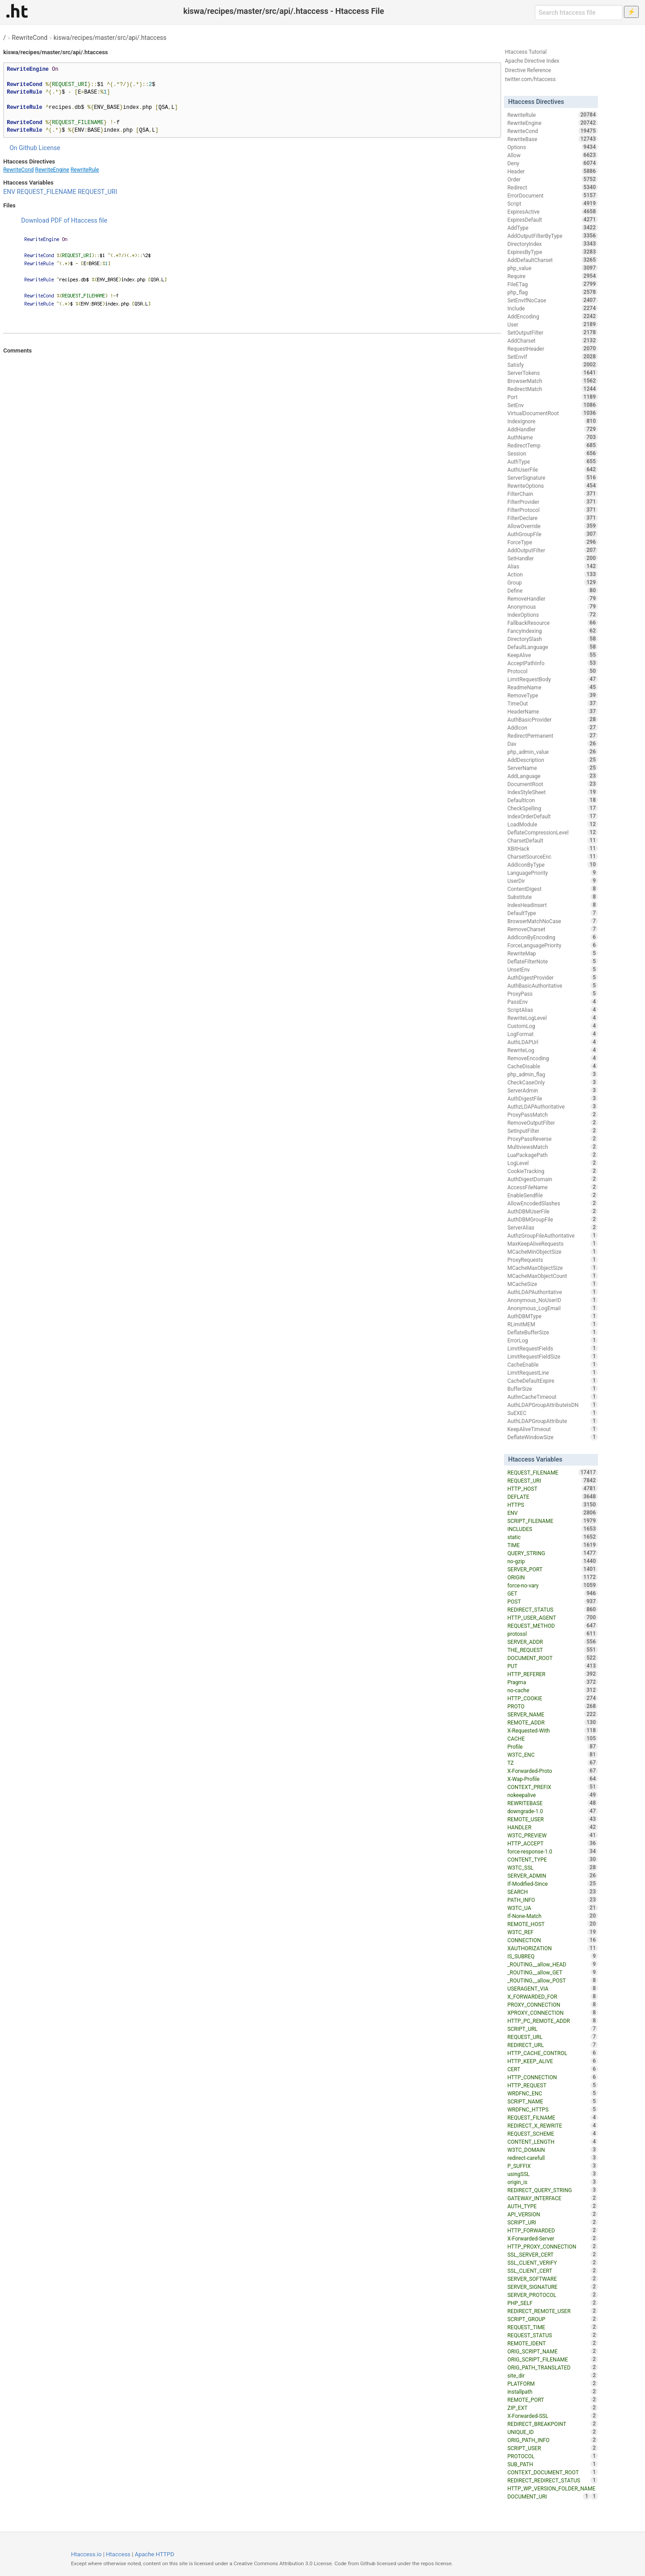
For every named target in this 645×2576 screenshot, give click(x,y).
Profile (552, 1746)
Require (552, 276)
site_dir (552, 2375)
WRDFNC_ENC (552, 2093)
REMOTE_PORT (552, 2399)
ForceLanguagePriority (552, 945)
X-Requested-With (552, 1730)
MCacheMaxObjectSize (552, 1267)
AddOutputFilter (552, 550)
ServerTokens (552, 372)
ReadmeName (552, 687)
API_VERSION (552, 2214)
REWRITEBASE (552, 1802)
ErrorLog (552, 1340)
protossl (552, 1633)
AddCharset (552, 340)
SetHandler (552, 558)
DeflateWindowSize (552, 1437)
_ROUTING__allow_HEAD (552, 1964)
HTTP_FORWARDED (552, 2230)
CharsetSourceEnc (552, 856)
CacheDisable (552, 1066)
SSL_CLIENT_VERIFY (552, 2262)
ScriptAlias (552, 1009)
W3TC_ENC (552, 1754)
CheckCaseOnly (552, 1082)
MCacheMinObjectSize (552, 1251)
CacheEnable (552, 1364)
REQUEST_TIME (552, 2327)
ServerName (552, 767)
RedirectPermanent (552, 735)
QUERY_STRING (552, 1553)
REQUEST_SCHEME (552, 2133)
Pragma (552, 1682)
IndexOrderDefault (552, 816)
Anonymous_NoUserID (552, 1299)
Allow (552, 155)
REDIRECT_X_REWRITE (552, 2125)
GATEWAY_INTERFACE (552, 2198)
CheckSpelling (552, 808)
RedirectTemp (552, 445)
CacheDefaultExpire (552, 1380)
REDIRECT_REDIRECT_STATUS (552, 2480)
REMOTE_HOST (552, 1923)
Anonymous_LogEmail (552, 1308)
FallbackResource (552, 622)
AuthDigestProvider (552, 977)
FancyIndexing (552, 630)
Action (552, 574)
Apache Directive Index (532, 61)
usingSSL (552, 2173)
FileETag (552, 284)
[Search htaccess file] (579, 12)
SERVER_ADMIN (552, 1875)
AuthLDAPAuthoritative (552, 1291)
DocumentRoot (552, 783)
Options (552, 147)
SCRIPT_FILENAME (552, 1520)
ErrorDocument (552, 195)
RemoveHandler (552, 598)
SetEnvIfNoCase (552, 300)
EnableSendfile (552, 1195)
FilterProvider (552, 501)
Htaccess (118, 2554)
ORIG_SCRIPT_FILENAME (552, 2359)
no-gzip (552, 1561)
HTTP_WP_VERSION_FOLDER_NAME (552, 2489)
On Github (23, 147)
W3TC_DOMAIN (552, 2149)
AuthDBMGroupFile (552, 1219)
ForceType (552, 542)
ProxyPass (552, 993)
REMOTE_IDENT (552, 2343)
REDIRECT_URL (552, 2044)
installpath (552, 2391)
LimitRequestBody (552, 679)
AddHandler (552, 429)
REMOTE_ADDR (552, 1722)
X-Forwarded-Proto (552, 1770)
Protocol (552, 671)
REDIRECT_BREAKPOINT (552, 2423)
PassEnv (552, 1001)
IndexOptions (552, 614)
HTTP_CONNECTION (552, 2077)
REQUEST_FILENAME (47, 191)
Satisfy (552, 364)
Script (552, 203)
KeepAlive (552, 654)
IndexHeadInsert (552, 904)
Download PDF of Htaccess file (64, 220)
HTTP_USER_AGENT (552, 1617)
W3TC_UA (552, 1907)
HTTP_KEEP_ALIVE (552, 2060)
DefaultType (552, 912)
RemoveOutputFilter (552, 1122)
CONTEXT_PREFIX (552, 1786)
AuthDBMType (552, 1316)
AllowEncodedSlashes (552, 1203)
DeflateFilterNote (552, 961)
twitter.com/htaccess (530, 79)
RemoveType (552, 695)
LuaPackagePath (552, 1154)
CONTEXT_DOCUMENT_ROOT (552, 2472)
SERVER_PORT (552, 1569)
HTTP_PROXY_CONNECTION (552, 2246)
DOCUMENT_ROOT (552, 1657)
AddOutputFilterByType (552, 235)
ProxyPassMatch (552, 1114)
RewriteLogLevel (552, 1017)
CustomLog (552, 1025)
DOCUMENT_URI (548, 2496)
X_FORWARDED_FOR (552, 1996)
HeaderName (552, 711)
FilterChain (552, 493)
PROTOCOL (552, 2456)
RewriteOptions (552, 485)
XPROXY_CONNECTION (552, 2012)
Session (552, 453)
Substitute (552, 896)
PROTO (552, 1706)
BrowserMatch (552, 380)
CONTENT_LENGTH (552, 2141)
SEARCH (552, 1891)
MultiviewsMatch (552, 1146)
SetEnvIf (552, 356)
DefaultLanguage (552, 646)
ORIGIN (552, 1577)
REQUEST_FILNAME (552, 2117)
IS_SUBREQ (552, 1956)
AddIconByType (552, 864)
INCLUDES (552, 1528)
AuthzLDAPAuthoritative (552, 1106)
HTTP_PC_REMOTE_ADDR (552, 2020)
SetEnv (552, 405)
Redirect (552, 187)
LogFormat (552, 1033)
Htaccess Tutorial (525, 52)
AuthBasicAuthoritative (552, 985)
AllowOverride (552, 525)
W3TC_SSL (552, 1867)
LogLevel (552, 1162)
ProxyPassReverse (552, 1138)
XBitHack (552, 848)
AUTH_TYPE (552, 2206)
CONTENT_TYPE (552, 1859)
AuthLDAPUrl (552, 1041)
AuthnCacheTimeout (552, 1396)
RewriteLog (552, 1050)
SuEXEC (552, 1412)
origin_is (552, 2181)
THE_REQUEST (552, 1649)
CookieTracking (552, 1170)
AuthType (552, 461)
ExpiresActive (552, 211)
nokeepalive (552, 1794)
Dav (552, 743)
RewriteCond (29, 37)
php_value (552, 267)
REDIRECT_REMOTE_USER (552, 2310)
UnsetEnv (552, 969)
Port (552, 396)
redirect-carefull (552, 2157)
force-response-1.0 (552, 1851)
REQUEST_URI (97, 191)
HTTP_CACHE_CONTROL (552, 2052)
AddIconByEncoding (552, 937)
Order (552, 179)
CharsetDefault (552, 840)
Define (552, 590)
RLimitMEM (552, 1324)
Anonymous (552, 606)
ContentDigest (552, 888)
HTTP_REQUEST (552, 2085)
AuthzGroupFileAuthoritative (552, 1235)
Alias (552, 566)
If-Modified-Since (552, 1883)
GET (552, 1593)
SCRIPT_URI (552, 2222)
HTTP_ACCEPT (552, 1843)
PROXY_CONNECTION (552, 2004)
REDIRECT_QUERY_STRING (552, 2189)
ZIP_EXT (552, 2407)
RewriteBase (552, 138)
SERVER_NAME (552, 1714)
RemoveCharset (552, 929)
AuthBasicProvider (552, 719)
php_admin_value (552, 751)
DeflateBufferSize (552, 1332)
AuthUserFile (552, 469)
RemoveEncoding (552, 1058)
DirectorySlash (552, 638)
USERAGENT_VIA (552, 1988)
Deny (552, 163)
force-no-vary (552, 1585)
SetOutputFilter (552, 332)
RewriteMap (552, 953)
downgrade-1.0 (552, 1811)
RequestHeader (552, 348)
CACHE (552, 1738)
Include (552, 308)
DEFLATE (552, 1496)
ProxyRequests (552, 1259)
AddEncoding (552, 316)
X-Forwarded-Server (552, 2238)
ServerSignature (552, 477)
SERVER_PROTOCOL (552, 2294)
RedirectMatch (552, 388)
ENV (9, 191)
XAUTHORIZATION (552, 1948)
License (49, 147)
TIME (552, 1544)
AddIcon (552, 727)
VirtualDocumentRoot (552, 413)
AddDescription (552, 759)
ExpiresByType (552, 251)
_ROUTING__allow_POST (552, 1980)
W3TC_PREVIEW (552, 1835)
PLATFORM (552, 2383)
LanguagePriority (552, 872)
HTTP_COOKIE (552, 1698)
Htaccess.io (86, 2554)
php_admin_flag (552, 1074)
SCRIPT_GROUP (552, 2318)
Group (552, 582)
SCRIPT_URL (552, 2028)
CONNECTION (552, 1940)
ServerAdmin (552, 1090)
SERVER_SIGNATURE (552, 2286)
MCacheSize (552, 1283)
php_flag (552, 292)
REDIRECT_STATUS (552, 1609)
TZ (552, 1762)
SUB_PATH (552, 2464)
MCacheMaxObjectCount (552, 1275)
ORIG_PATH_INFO (552, 2439)
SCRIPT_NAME (552, 2101)
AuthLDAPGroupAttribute (552, 1420)
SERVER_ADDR (552, 1641)
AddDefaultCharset (552, 259)
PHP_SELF (552, 2302)
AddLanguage (552, 775)
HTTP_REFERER (552, 1673)
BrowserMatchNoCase (552, 921)
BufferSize (552, 1388)
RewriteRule (84, 170)
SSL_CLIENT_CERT (552, 2270)
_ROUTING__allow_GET (552, 1972)
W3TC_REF (552, 1931)
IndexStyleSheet (552, 792)
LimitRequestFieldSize (552, 1356)
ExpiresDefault (552, 219)
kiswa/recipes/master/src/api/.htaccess (109, 37)
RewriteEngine (52, 170)
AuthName (552, 437)
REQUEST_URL (552, 2036)
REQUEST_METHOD (552, 1625)
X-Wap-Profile (552, 1778)
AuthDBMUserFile (552, 1211)
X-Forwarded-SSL (552, 2415)
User (552, 324)
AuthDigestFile (552, 1098)
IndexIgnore (552, 421)
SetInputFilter (552, 1130)
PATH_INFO (552, 1899)
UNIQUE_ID (552, 2431)
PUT (552, 1665)
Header (552, 171)
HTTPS (552, 1504)
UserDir (552, 880)
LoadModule (552, 824)
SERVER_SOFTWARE (552, 2278)
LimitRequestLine (552, 1372)
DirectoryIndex (552, 243)
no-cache (552, 1690)
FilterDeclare (552, 517)
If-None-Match (552, 1915)
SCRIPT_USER (552, 2447)
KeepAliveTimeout (552, 1428)
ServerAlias (552, 1227)
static (552, 1536)
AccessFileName (552, 1187)
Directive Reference (528, 70)
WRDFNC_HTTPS (552, 2109)
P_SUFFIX (552, 2165)
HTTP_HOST (552, 1488)
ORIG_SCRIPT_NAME (552, 2351)
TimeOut (552, 703)
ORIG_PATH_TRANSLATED (552, 2367)
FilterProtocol (552, 509)
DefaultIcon (552, 800)
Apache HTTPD (154, 2554)
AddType (552, 227)
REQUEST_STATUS (552, 2335)
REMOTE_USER (552, 1819)
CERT (552, 2069)
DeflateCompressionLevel (552, 832)
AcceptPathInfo (552, 663)
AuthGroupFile (552, 534)
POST (552, 1601)
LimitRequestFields (552, 1348)
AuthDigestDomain (552, 1179)
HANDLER (552, 1827)
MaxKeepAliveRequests (552, 1243)
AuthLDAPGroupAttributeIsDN (552, 1404)
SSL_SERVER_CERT (552, 2254)
